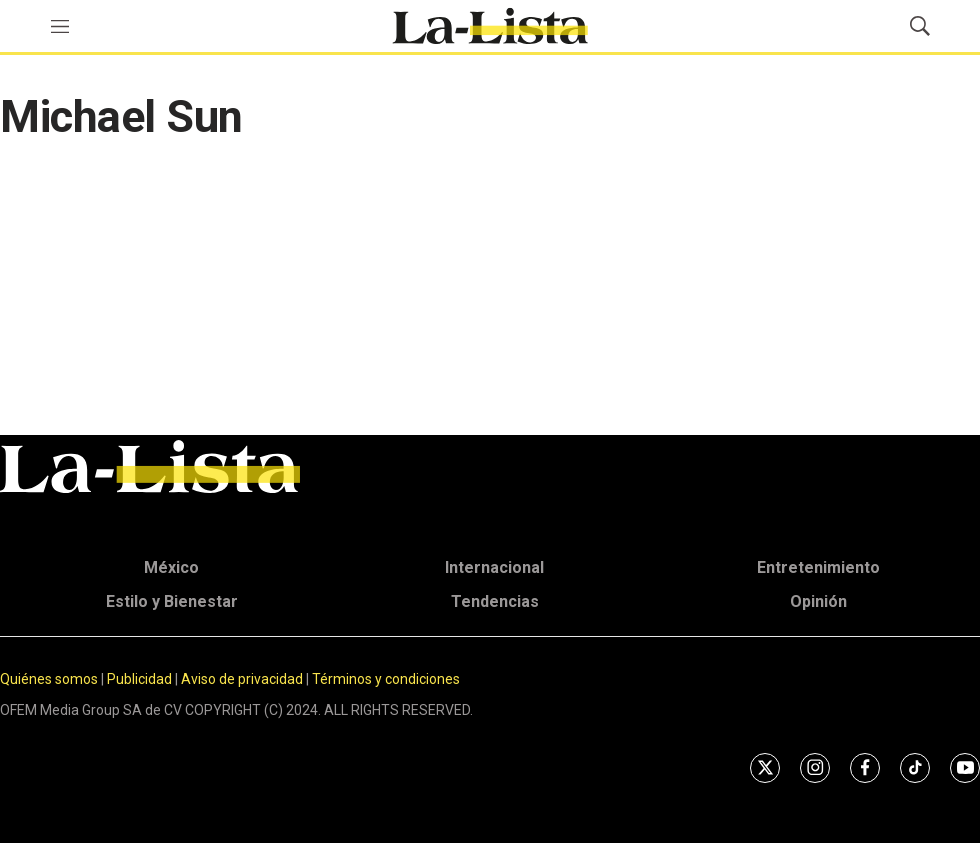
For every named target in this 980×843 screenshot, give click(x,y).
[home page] (490, 26)
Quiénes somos (49, 679)
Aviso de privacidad (242, 679)
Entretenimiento (818, 567)
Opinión (818, 601)
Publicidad (141, 679)
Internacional (494, 567)
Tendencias (495, 601)
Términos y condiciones (386, 679)
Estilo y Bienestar (172, 601)
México (171, 567)
